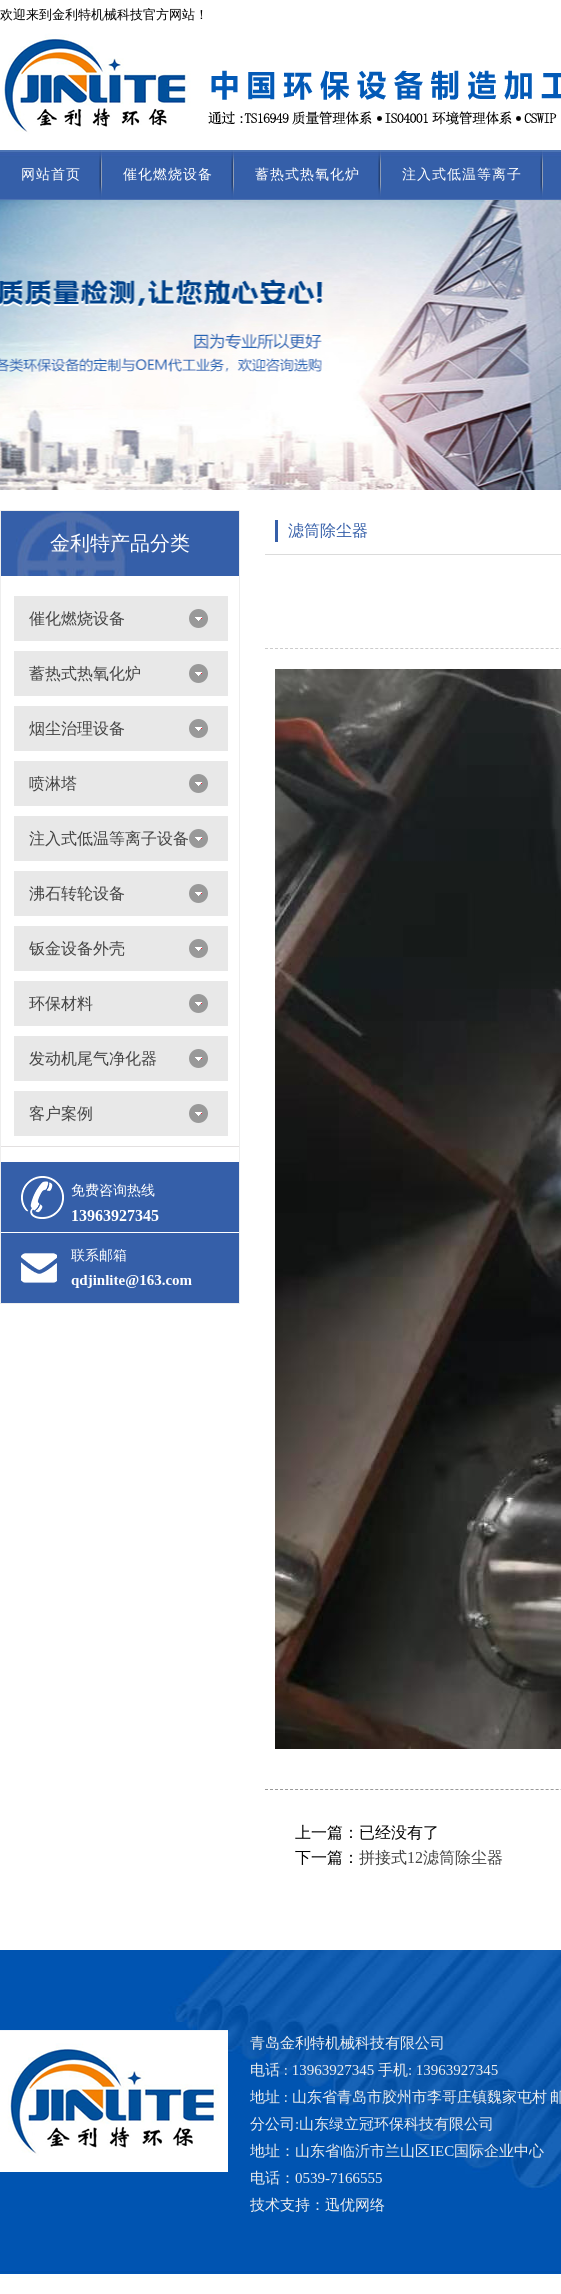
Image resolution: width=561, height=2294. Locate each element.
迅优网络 (355, 2205)
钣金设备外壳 (77, 948)
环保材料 (61, 1003)
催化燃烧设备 (168, 174)
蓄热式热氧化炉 (307, 174)
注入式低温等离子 (462, 174)
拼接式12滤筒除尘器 (431, 1857)
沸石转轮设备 (77, 893)
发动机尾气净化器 (93, 1058)
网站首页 (51, 174)
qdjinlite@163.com (131, 1280)
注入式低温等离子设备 (109, 838)
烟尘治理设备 (77, 728)
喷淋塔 (53, 783)
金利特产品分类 (120, 543)
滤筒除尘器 (328, 530)
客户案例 (61, 1113)
